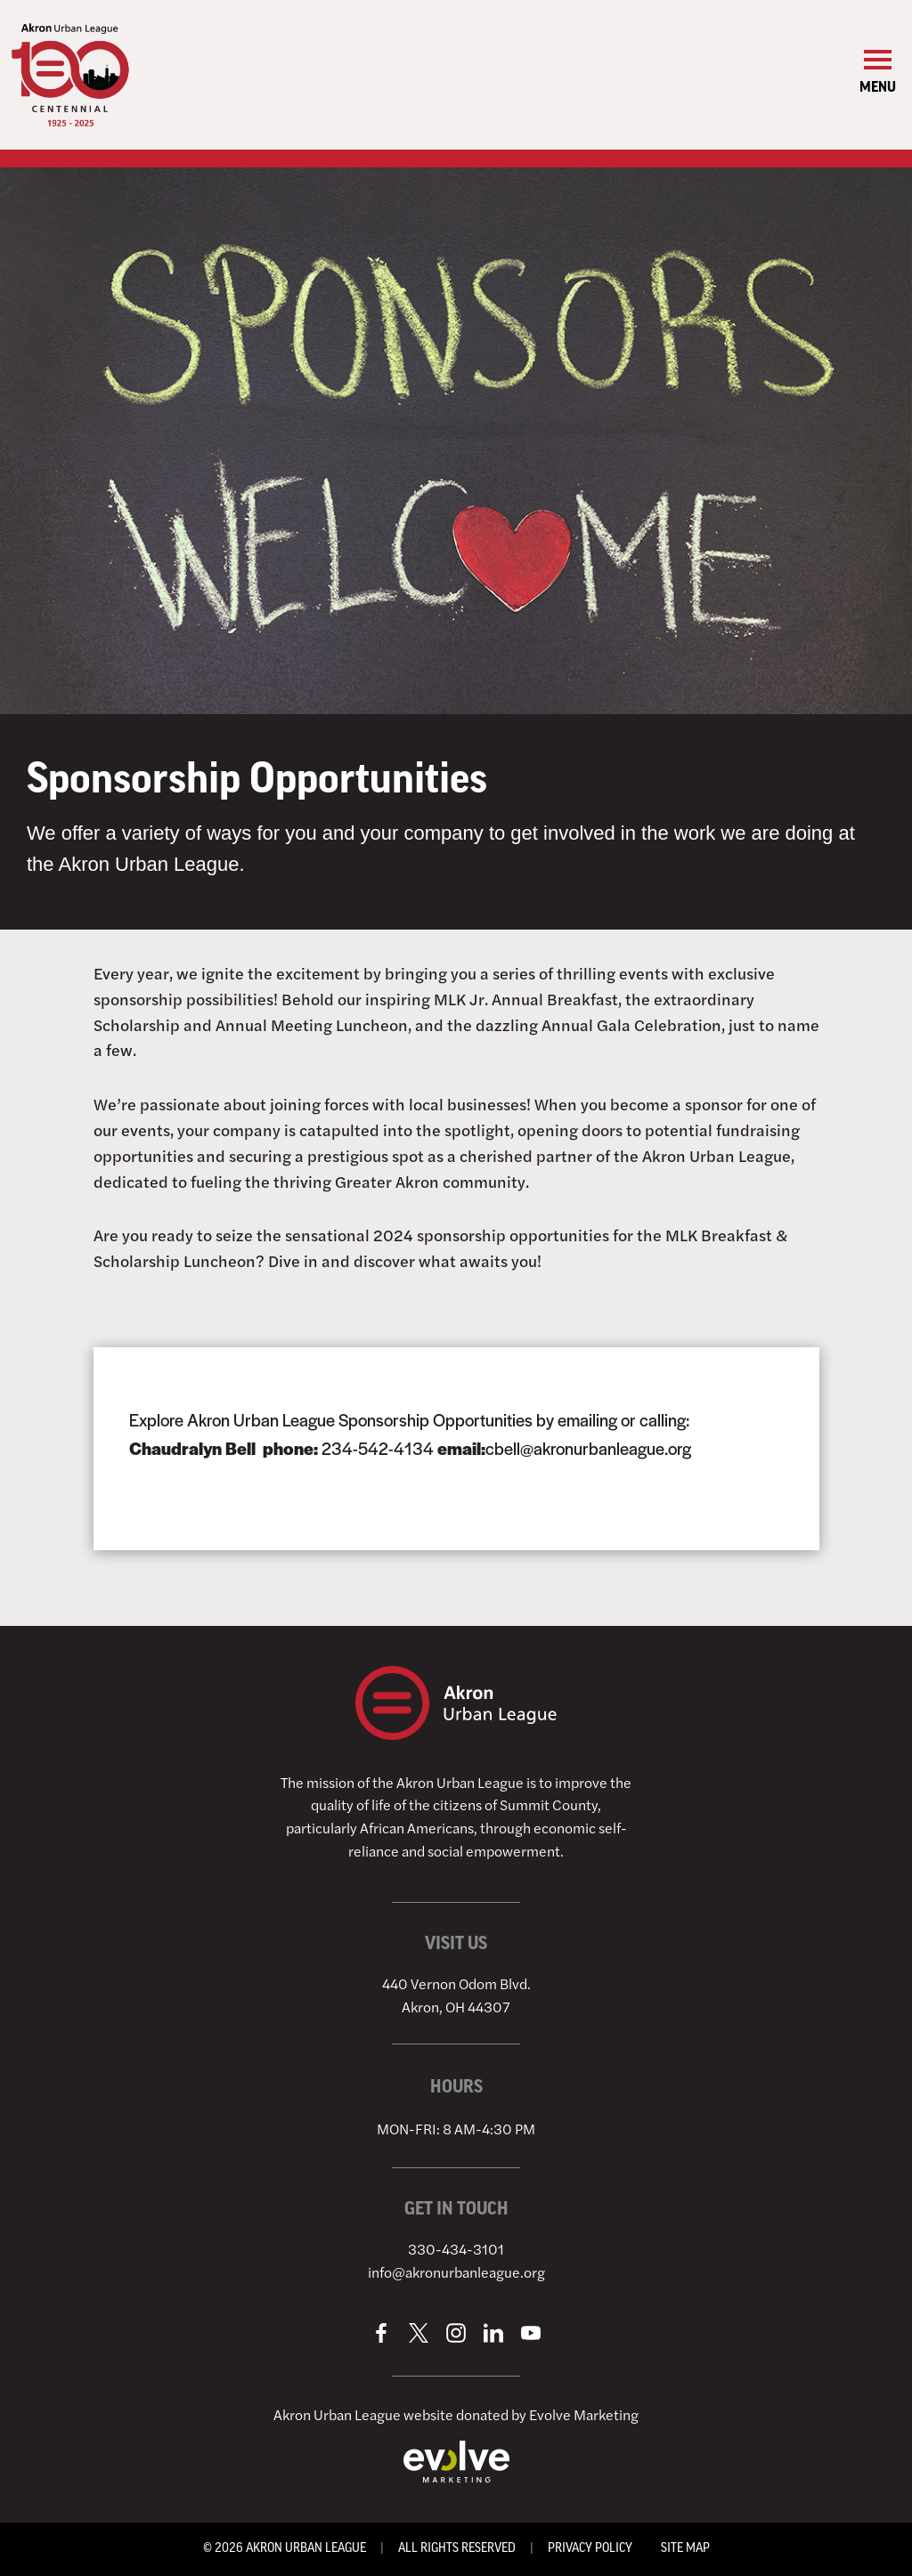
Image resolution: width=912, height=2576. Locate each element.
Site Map (685, 2549)
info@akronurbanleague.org (456, 2272)
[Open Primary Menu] (877, 74)
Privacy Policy (590, 2549)
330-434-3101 (456, 2249)
